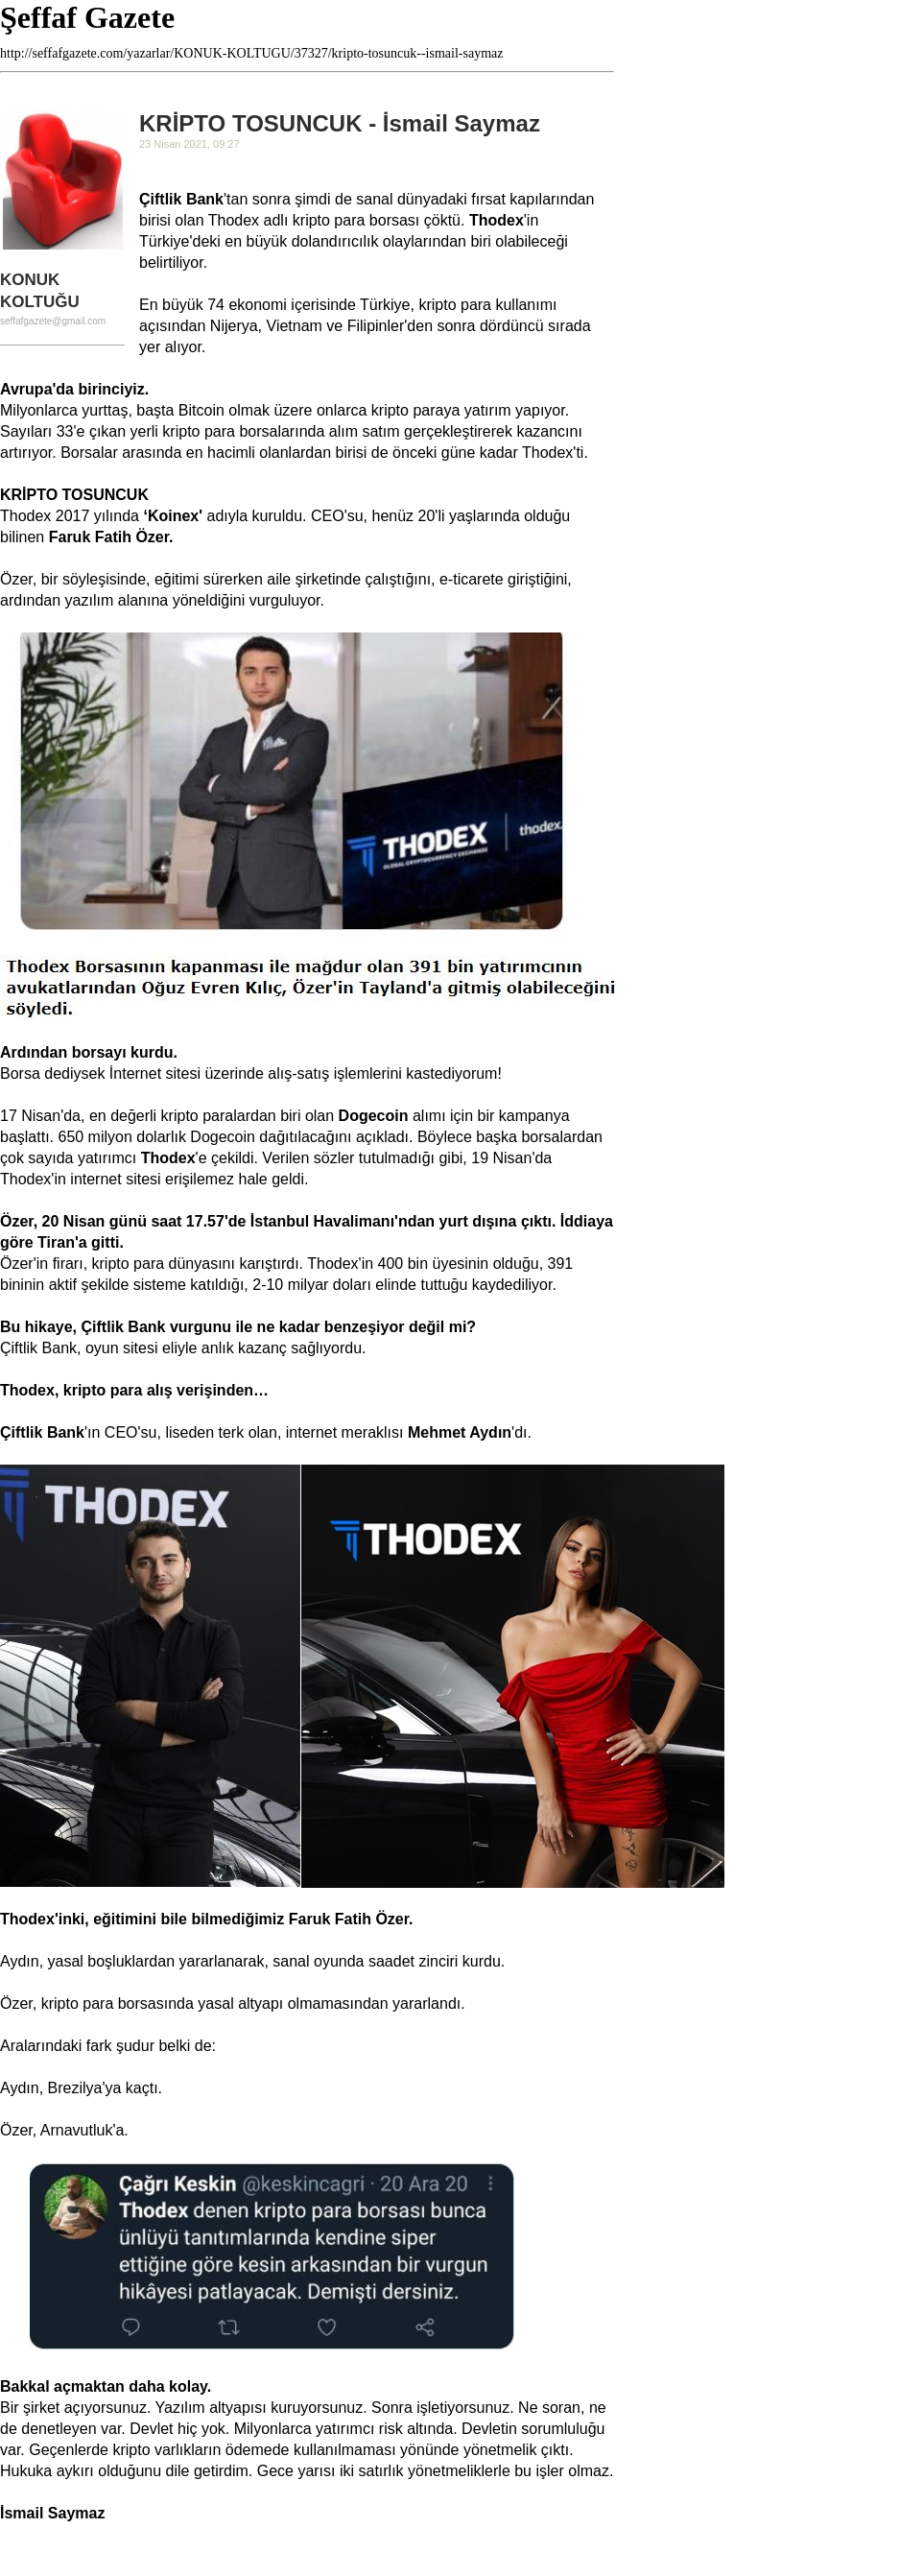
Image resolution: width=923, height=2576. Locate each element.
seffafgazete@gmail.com (53, 321)
